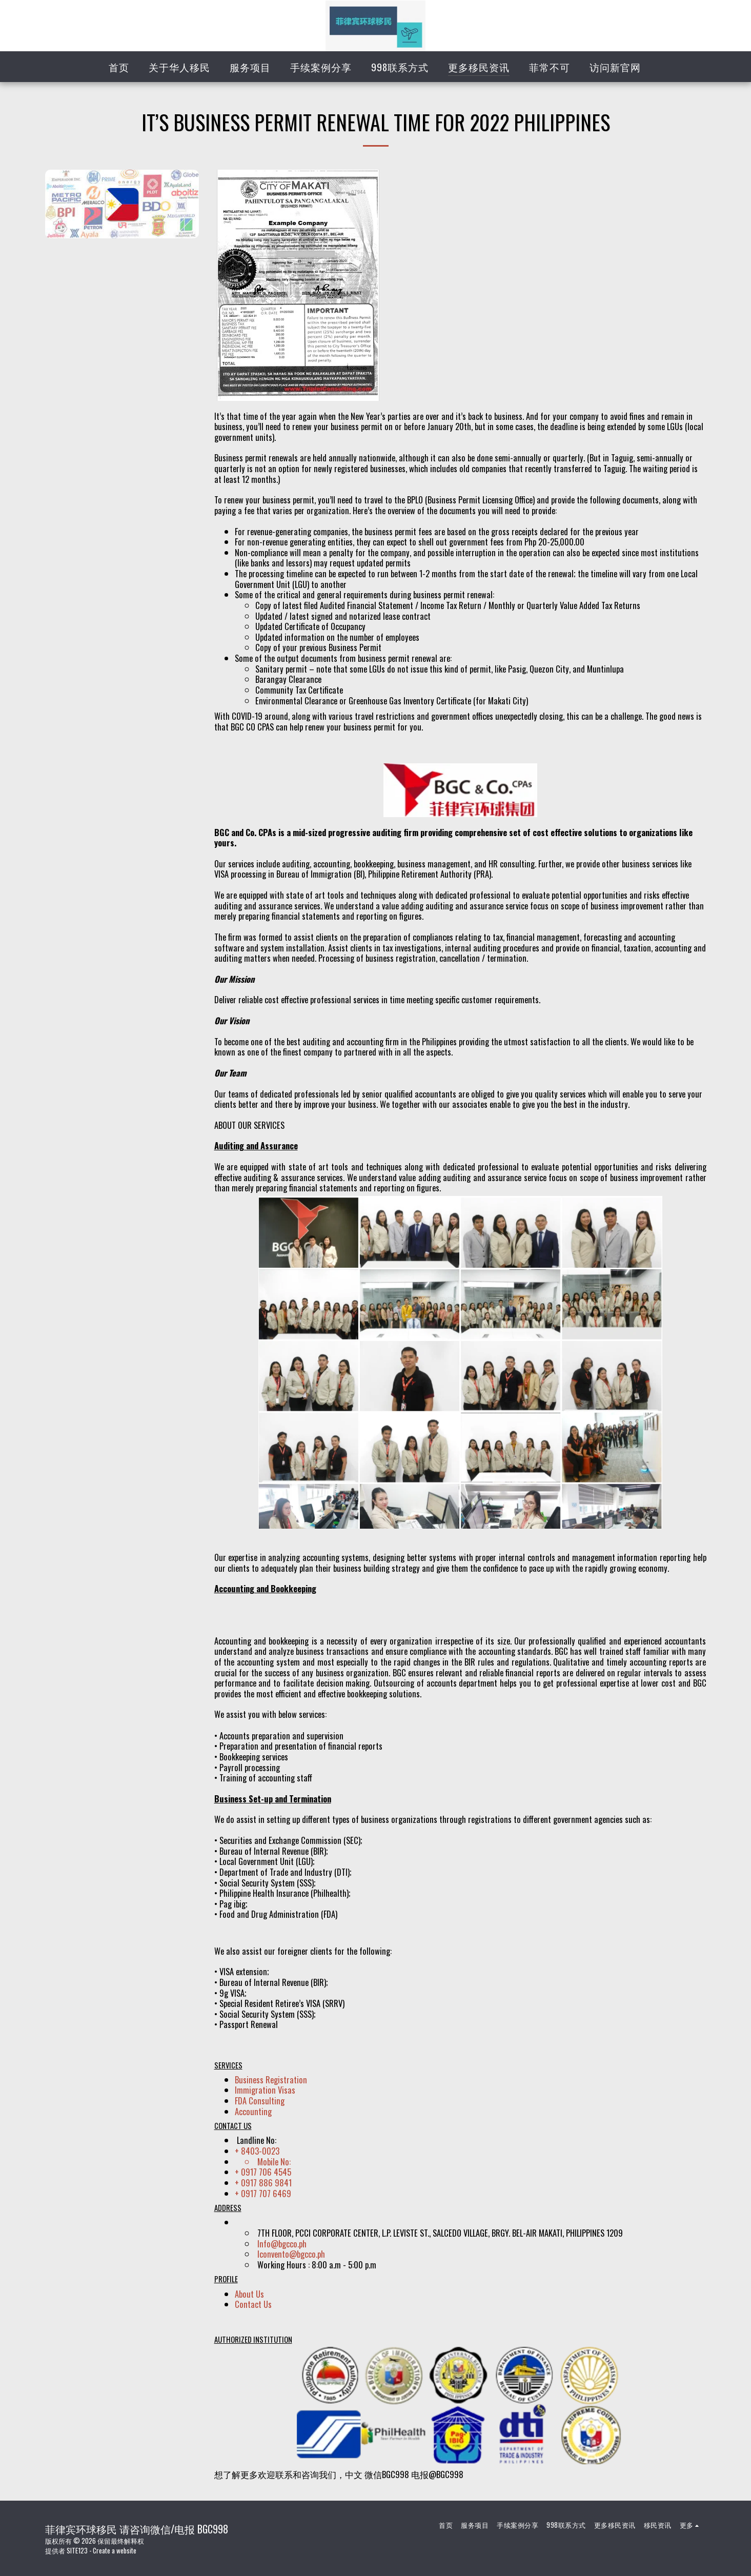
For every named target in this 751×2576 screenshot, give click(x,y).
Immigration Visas (265, 2089)
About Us (249, 2293)
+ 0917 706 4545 (263, 2171)
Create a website (114, 2550)
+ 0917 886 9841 (263, 2182)
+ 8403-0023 (257, 2150)
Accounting (253, 2111)
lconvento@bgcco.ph (291, 2253)
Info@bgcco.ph (282, 2243)
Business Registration (271, 2079)
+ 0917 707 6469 (263, 2193)
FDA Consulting (260, 2100)
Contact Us (253, 2304)
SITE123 (77, 2550)
